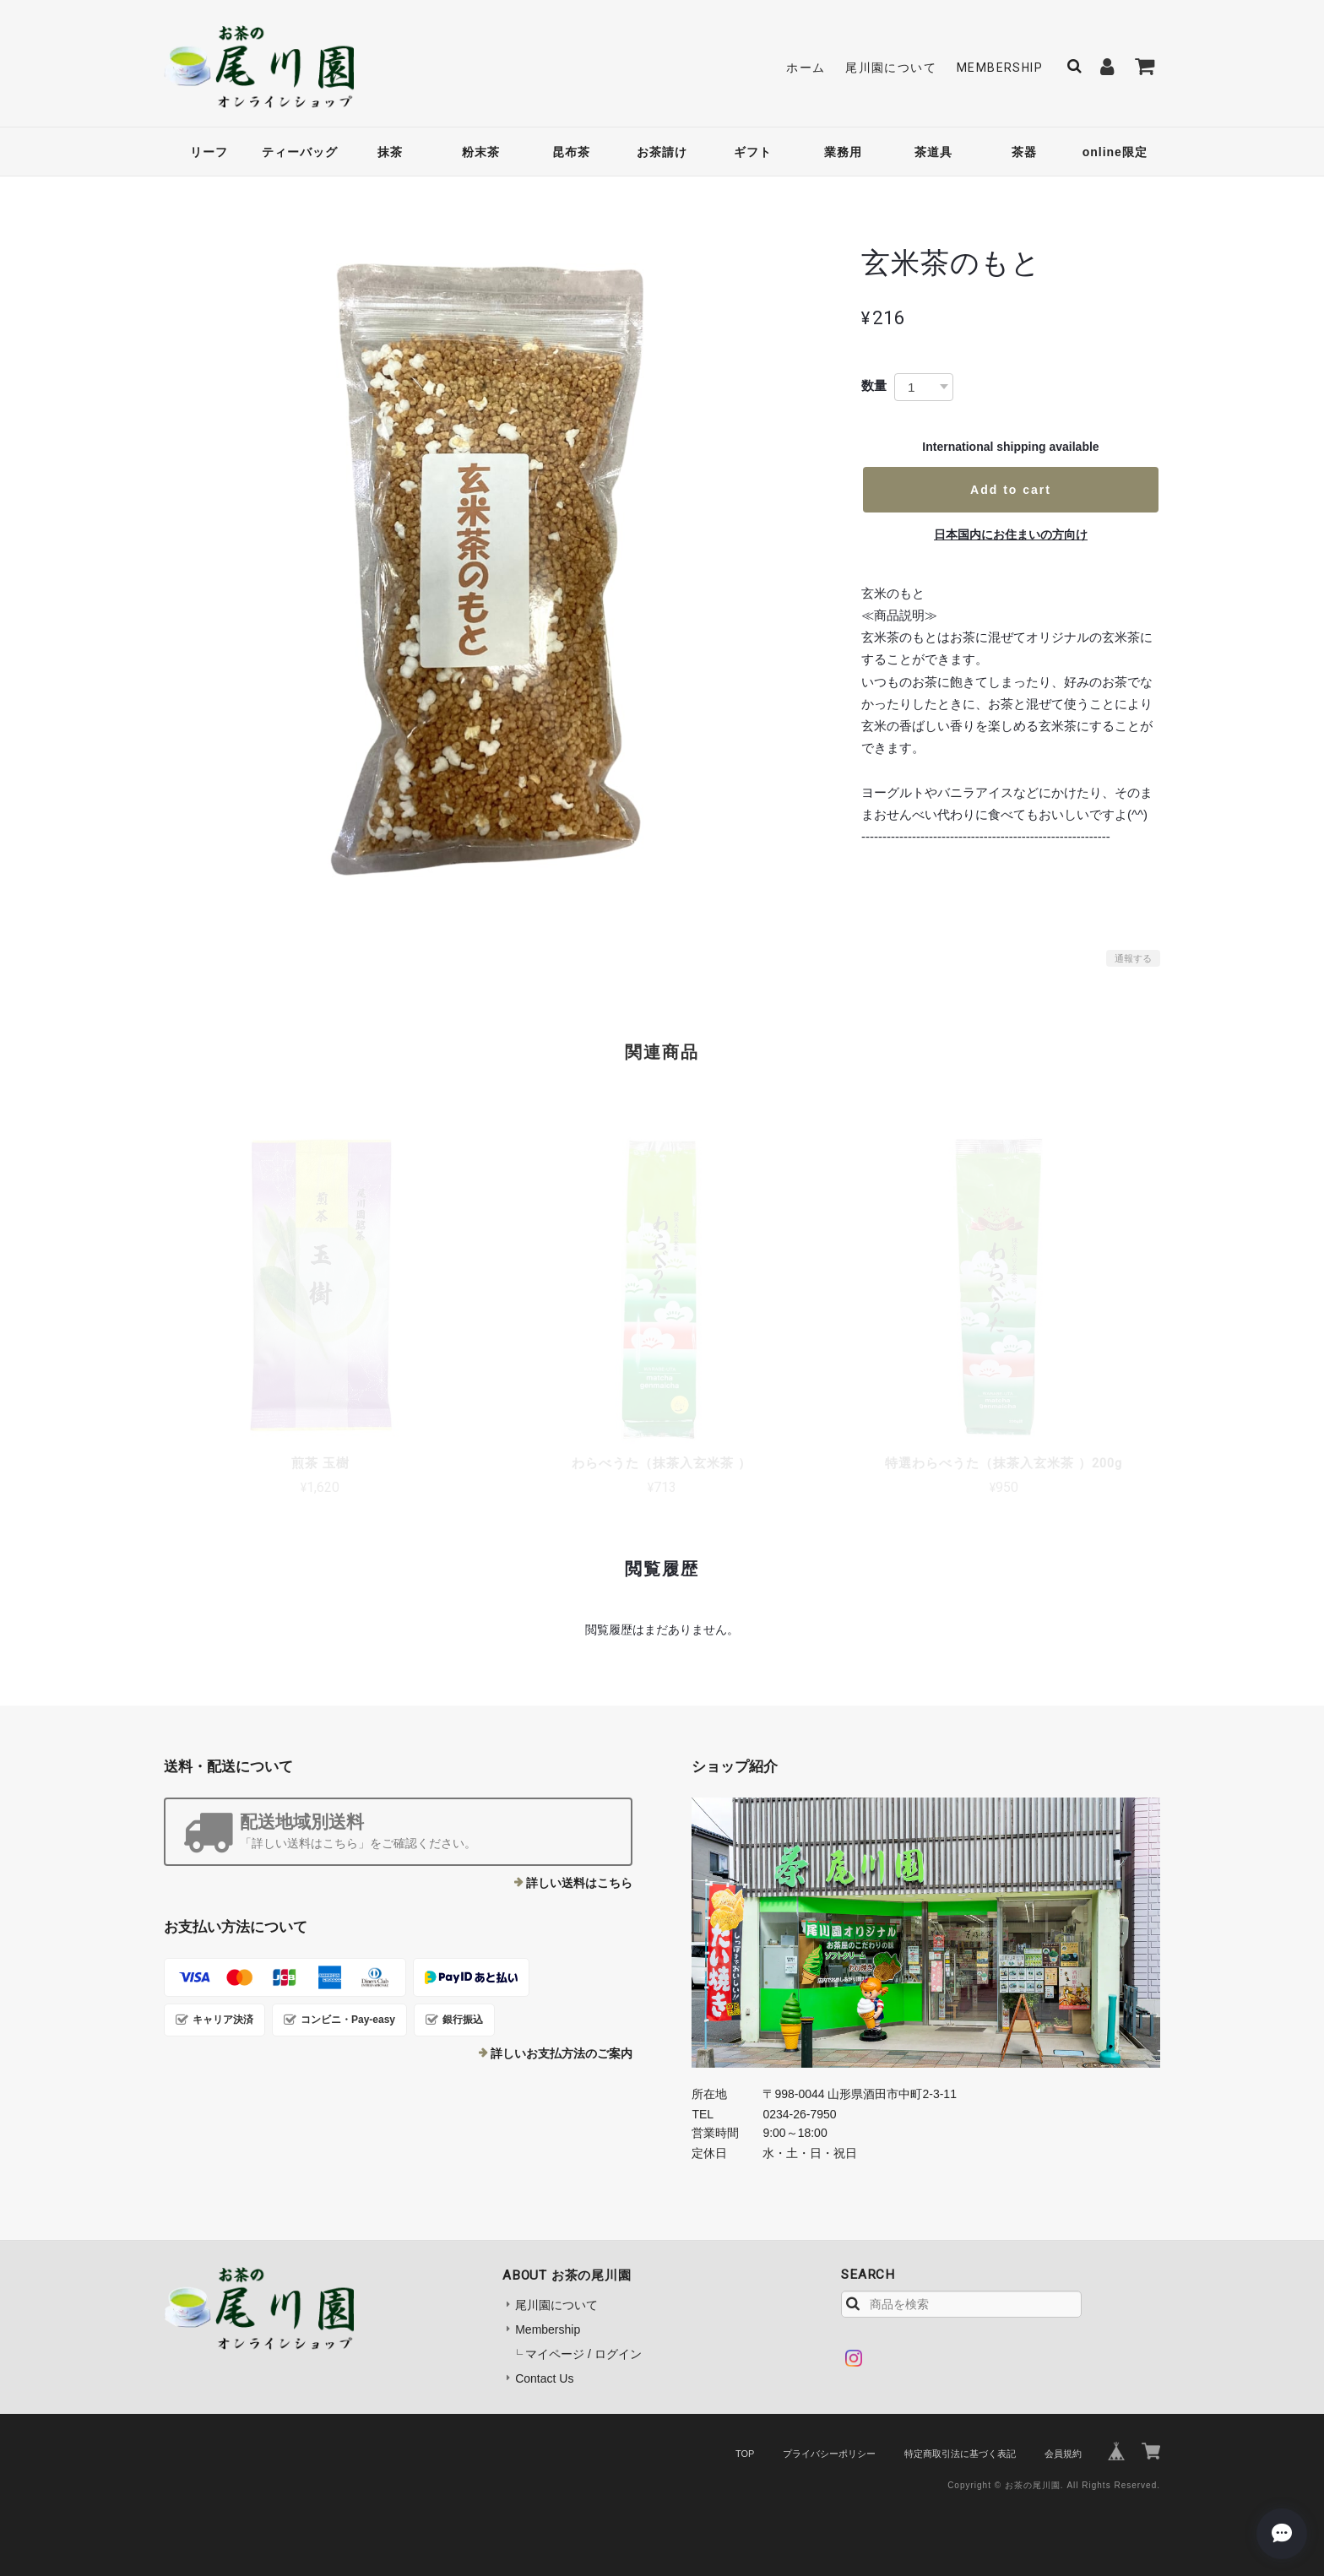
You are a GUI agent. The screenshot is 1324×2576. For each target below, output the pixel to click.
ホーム (805, 67)
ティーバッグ (300, 152)
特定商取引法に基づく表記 (960, 2454)
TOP (744, 2454)
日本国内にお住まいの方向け (1011, 534)
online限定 (1115, 152)
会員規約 (1063, 2454)
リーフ (209, 152)
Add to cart (1010, 489)
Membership (1000, 67)
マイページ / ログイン (583, 2354)
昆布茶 (571, 152)
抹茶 (390, 152)
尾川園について (890, 67)
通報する (1133, 958)
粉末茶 (481, 152)
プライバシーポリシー (829, 2454)
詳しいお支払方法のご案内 (561, 2053)
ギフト (753, 152)
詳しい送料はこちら (579, 1883)
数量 (874, 385)
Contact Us (544, 2378)
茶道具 (933, 152)
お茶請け (662, 152)
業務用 (843, 152)
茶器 (1024, 152)
